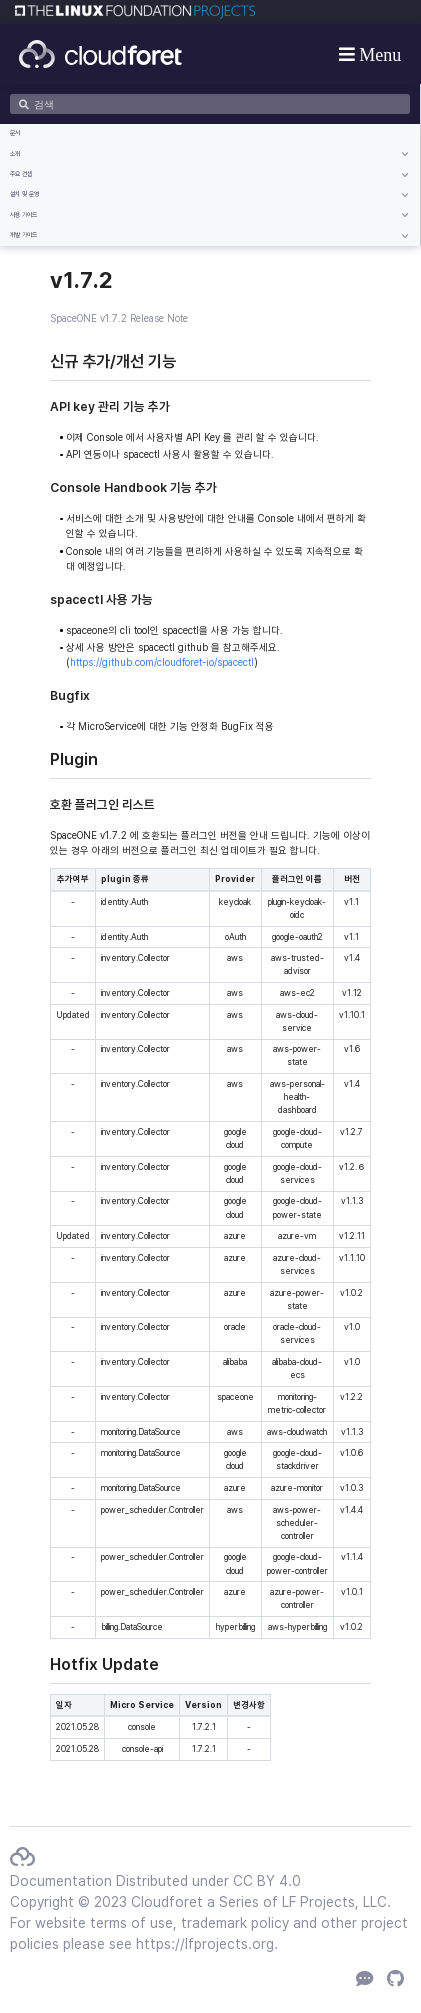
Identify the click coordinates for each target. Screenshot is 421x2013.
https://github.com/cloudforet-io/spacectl (162, 662)
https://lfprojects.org (205, 1944)
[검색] (210, 104)
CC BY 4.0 (267, 1881)
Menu (378, 54)
